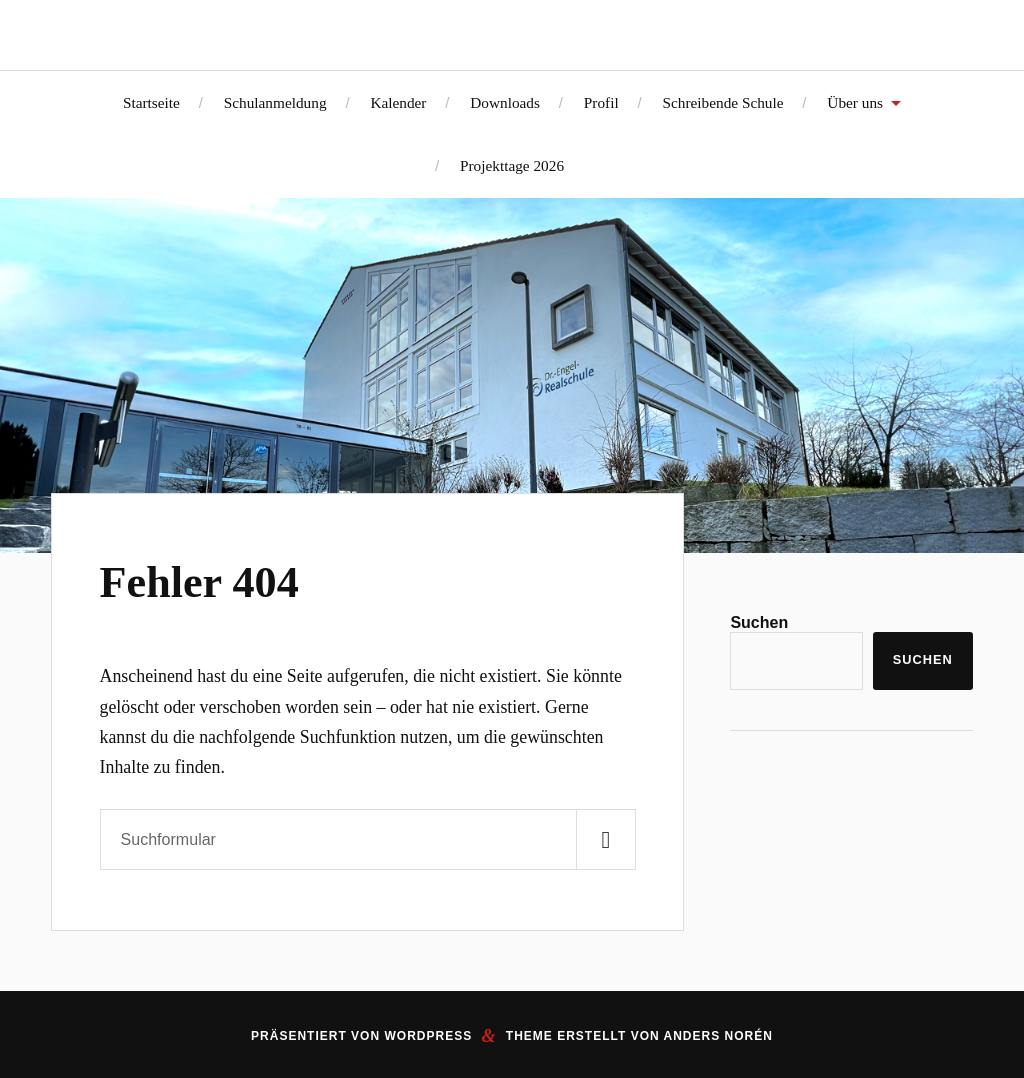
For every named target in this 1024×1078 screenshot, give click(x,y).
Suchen (759, 622)
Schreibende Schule (722, 102)
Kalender (398, 102)
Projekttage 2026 (512, 165)
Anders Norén (718, 1036)
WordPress (428, 1036)
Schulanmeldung (275, 102)
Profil (601, 102)
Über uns (855, 102)
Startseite (151, 102)
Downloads (505, 102)
